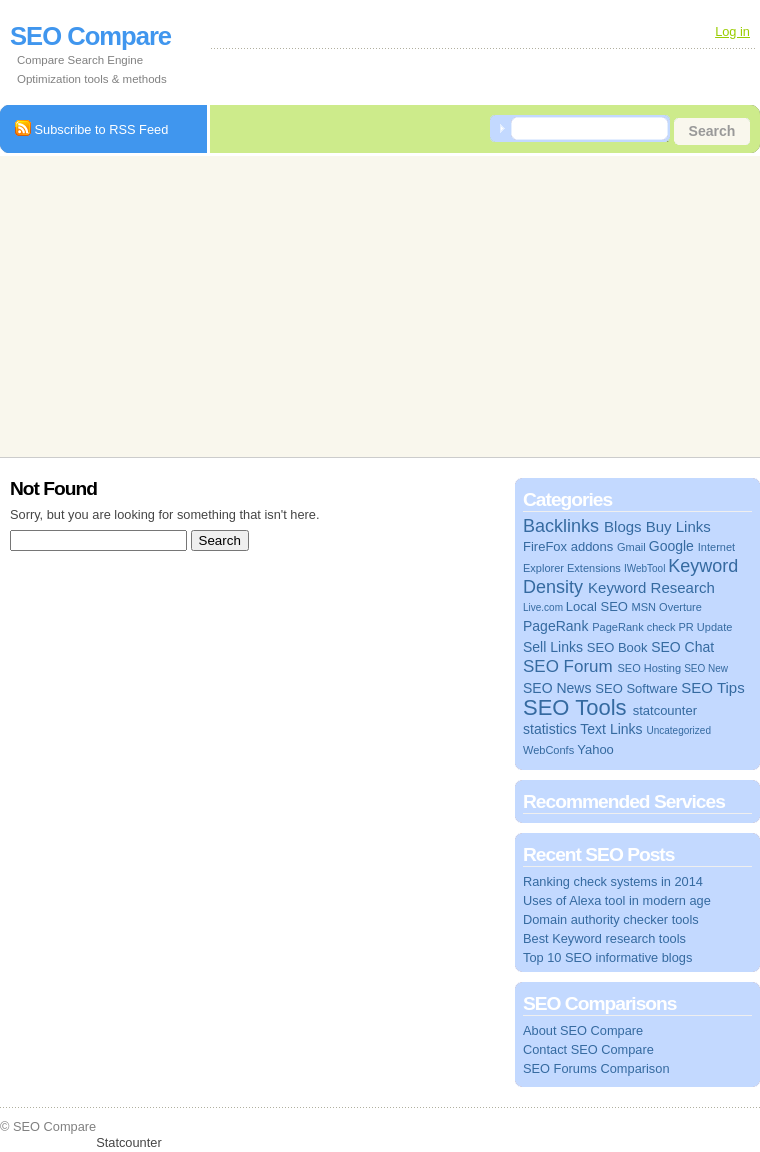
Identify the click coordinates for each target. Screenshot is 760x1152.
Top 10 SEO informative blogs (607, 957)
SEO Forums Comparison (596, 1068)
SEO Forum (568, 666)
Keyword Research (651, 587)
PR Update (706, 627)
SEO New (706, 668)
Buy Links (678, 526)
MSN (644, 607)
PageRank (555, 626)
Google (671, 546)
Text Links (611, 729)
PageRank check (633, 627)
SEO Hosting (649, 668)
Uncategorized (678, 730)
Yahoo (595, 749)
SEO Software (636, 688)
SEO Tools (575, 707)
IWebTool (645, 568)
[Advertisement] (299, 304)
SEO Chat (682, 647)
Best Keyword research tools (604, 938)
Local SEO (597, 606)
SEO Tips (712, 687)
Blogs (623, 526)
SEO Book (617, 647)
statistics (550, 729)
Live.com (543, 607)
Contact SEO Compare (588, 1049)
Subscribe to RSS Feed (91, 129)
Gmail (631, 547)
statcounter (665, 710)
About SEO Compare (583, 1030)
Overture (680, 607)
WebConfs (548, 750)
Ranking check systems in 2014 (613, 881)
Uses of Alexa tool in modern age (617, 900)
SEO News (557, 688)
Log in (732, 31)
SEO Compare (90, 36)
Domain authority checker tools (611, 919)
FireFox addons (568, 546)
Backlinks (561, 526)
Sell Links (553, 647)
